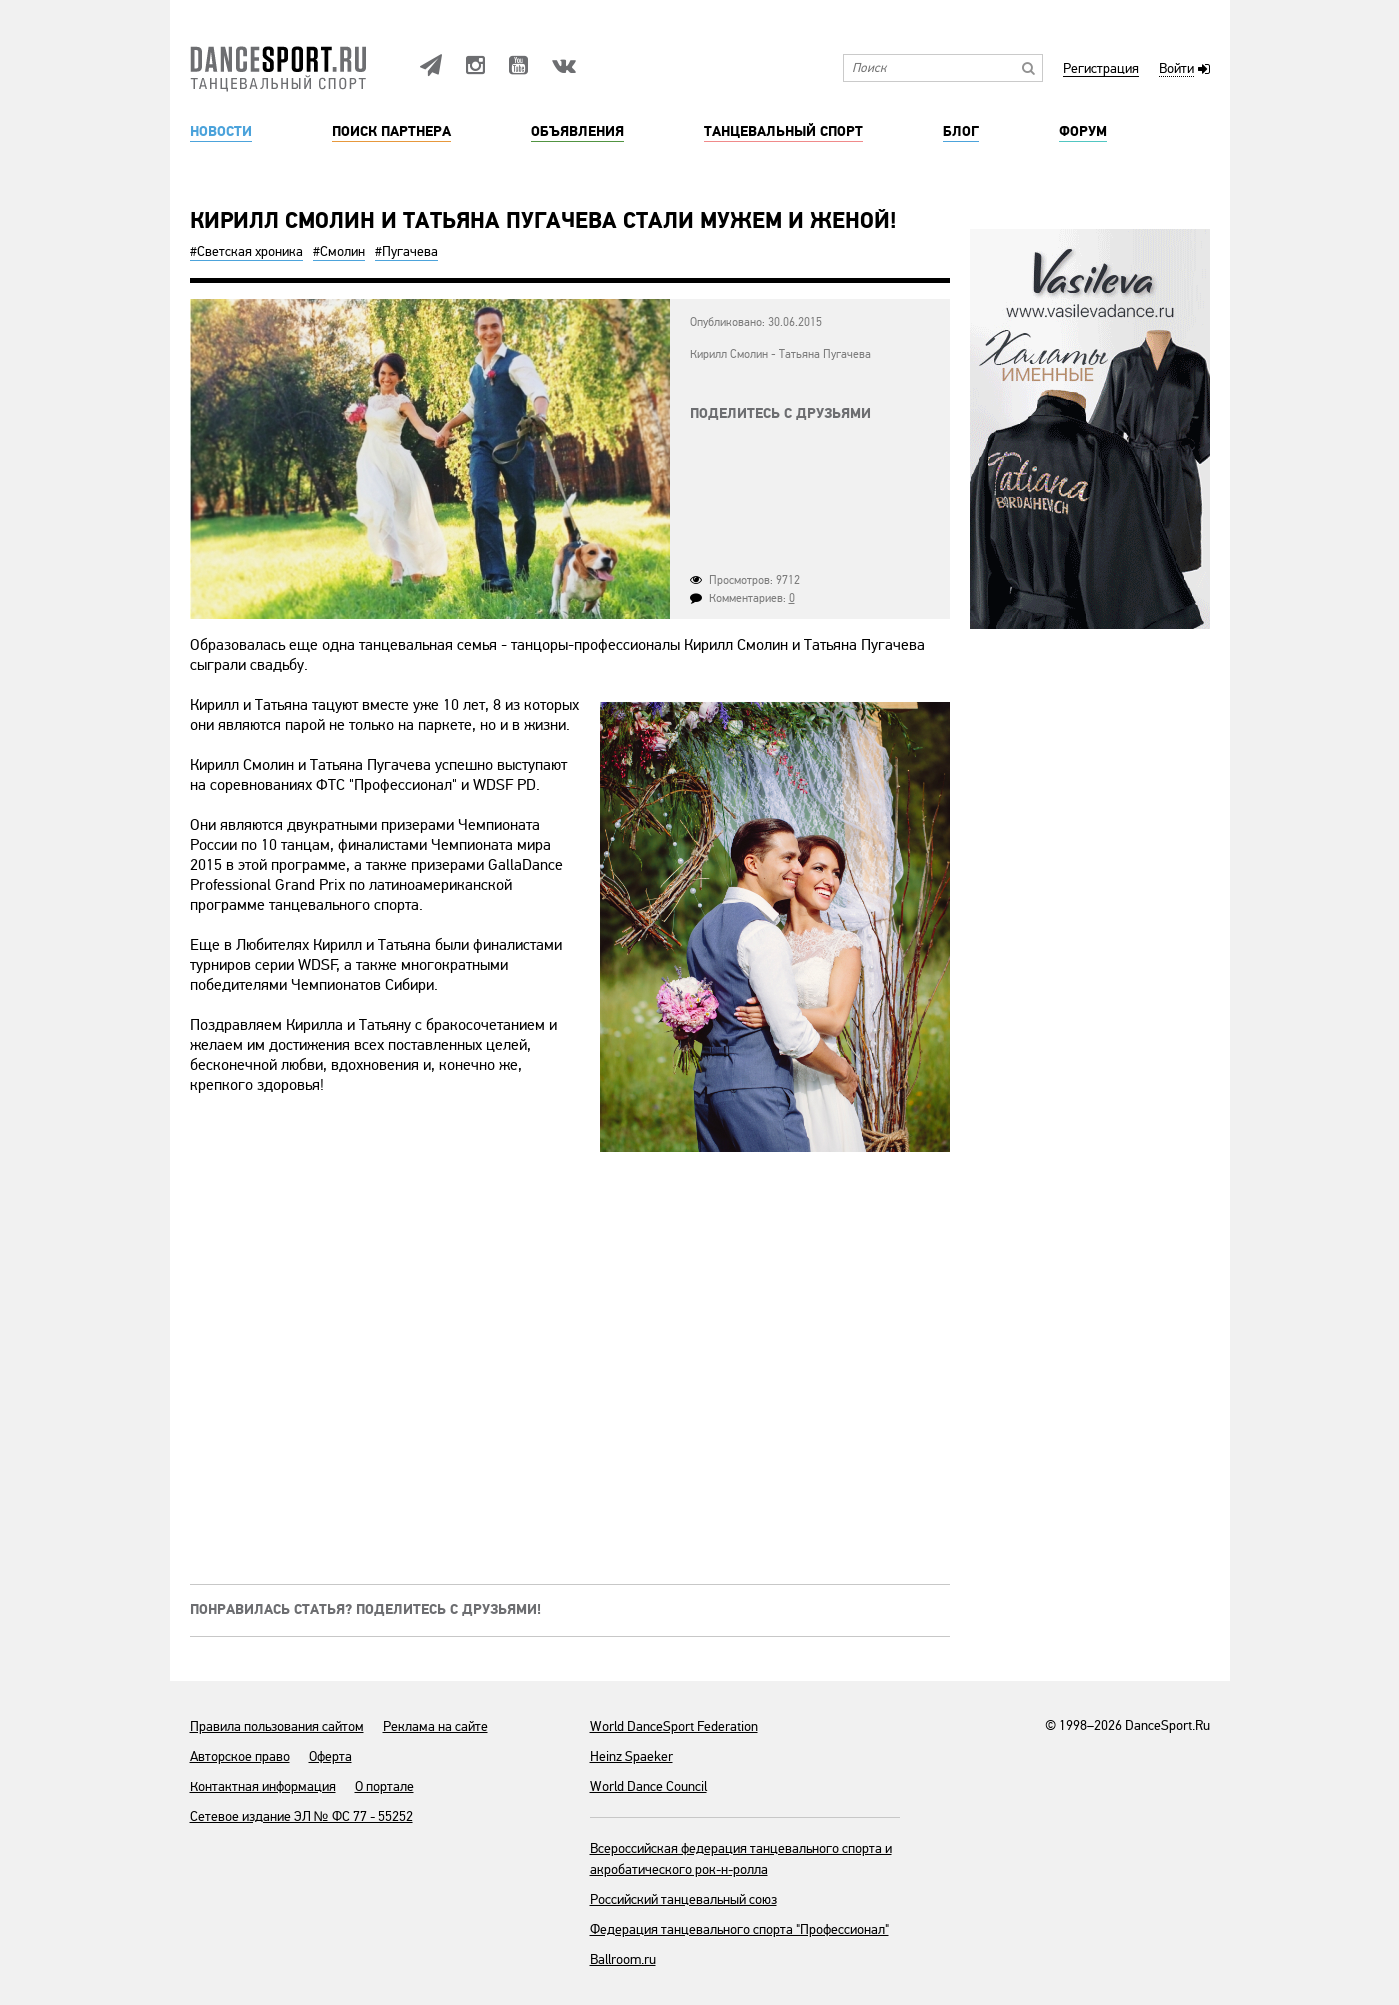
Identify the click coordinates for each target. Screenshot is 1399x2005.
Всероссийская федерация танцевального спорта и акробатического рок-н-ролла (741, 1859)
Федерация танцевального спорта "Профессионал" (739, 1929)
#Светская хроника (246, 251)
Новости (221, 132)
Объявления (577, 132)
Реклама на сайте (435, 1726)
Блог (961, 132)
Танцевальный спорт (783, 132)
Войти (1176, 69)
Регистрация (1101, 69)
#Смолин (339, 251)
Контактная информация (263, 1786)
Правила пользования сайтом (277, 1726)
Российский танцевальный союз (683, 1899)
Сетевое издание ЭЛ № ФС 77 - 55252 (301, 1816)
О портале (384, 1786)
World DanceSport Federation (674, 1726)
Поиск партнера (391, 132)
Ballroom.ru (623, 1959)
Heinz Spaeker (631, 1756)
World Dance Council (648, 1786)
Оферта (330, 1756)
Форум (1083, 132)
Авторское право (240, 1756)
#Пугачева (406, 251)
